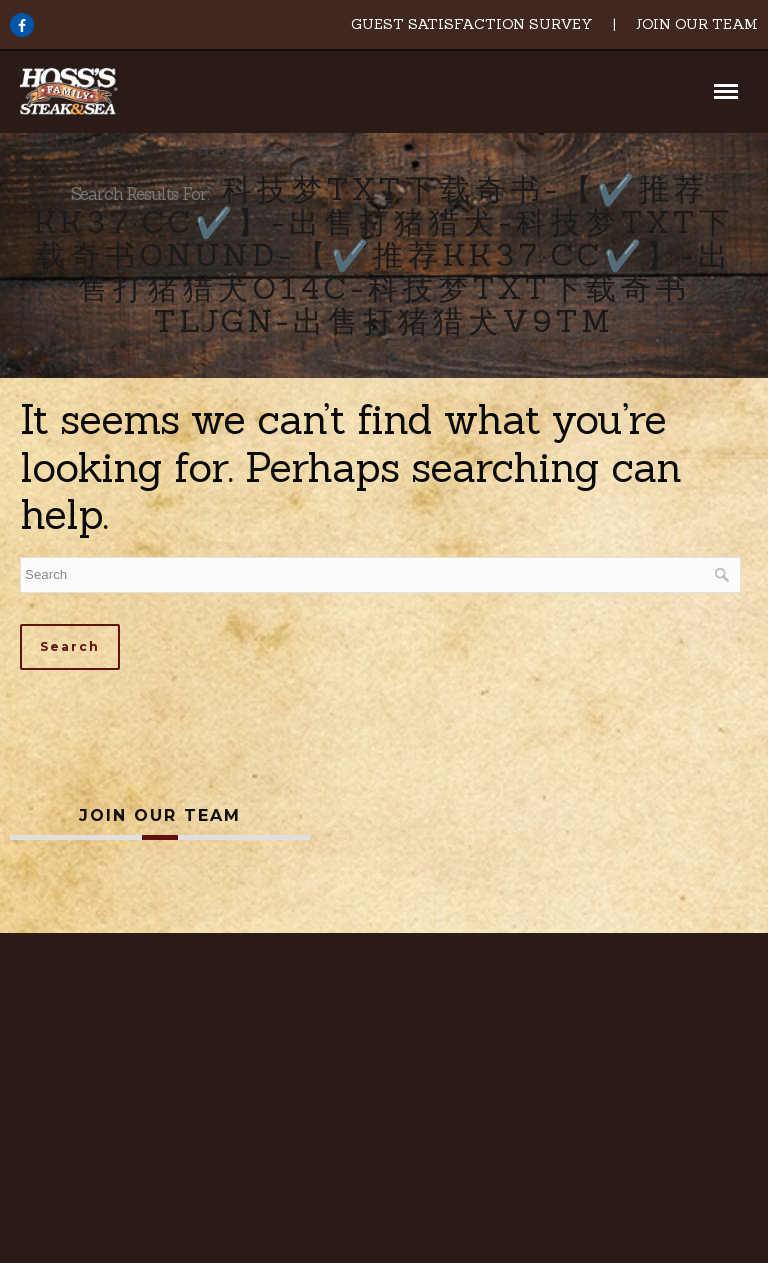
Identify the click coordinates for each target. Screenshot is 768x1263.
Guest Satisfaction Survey (472, 24)
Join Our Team (697, 24)
